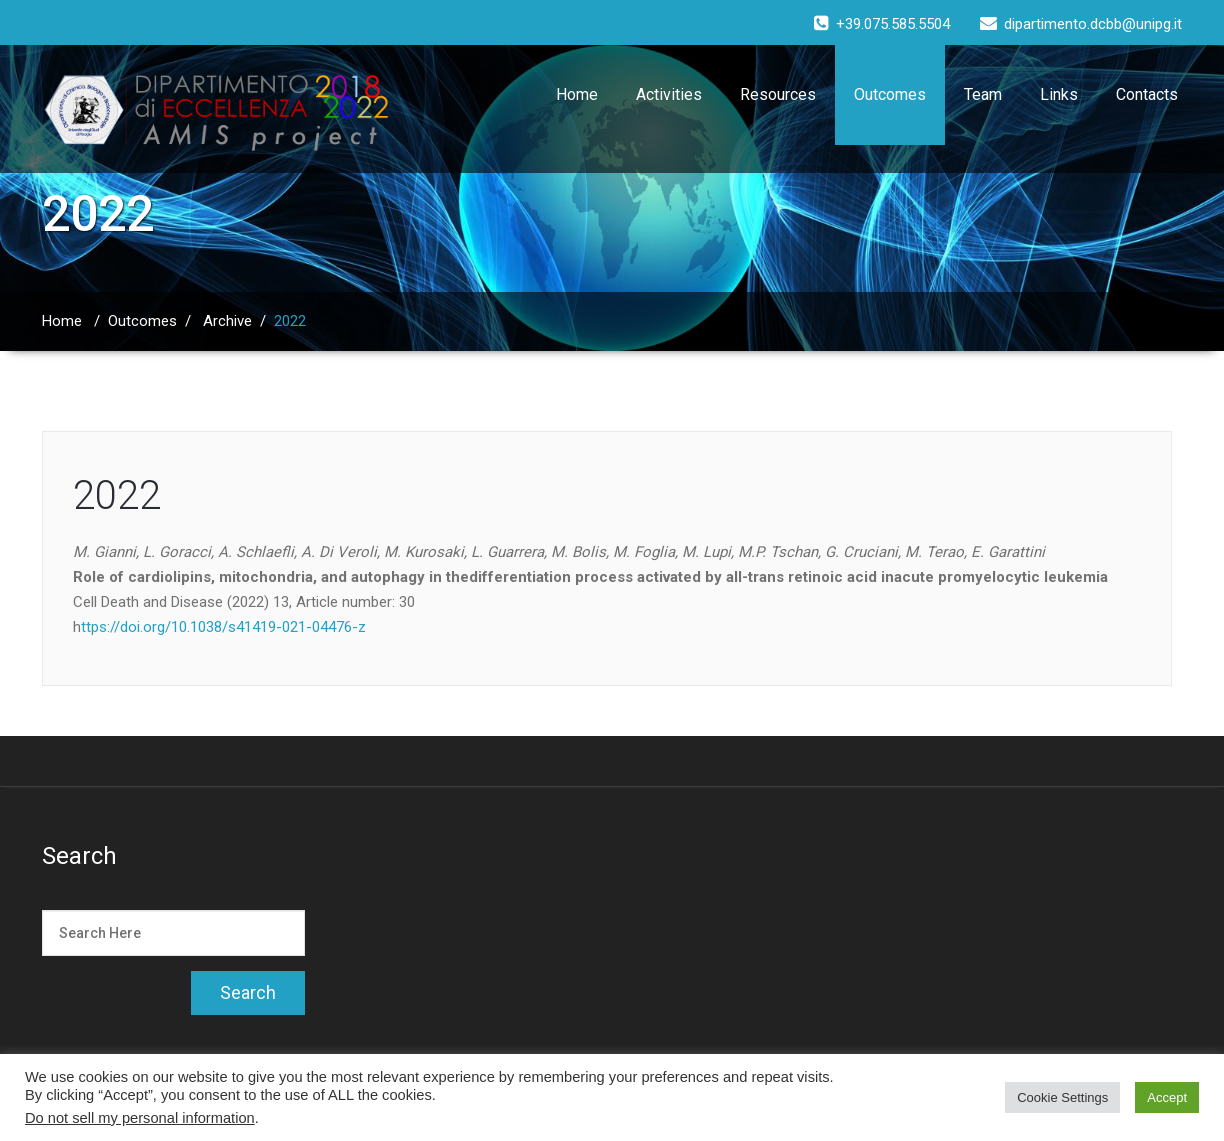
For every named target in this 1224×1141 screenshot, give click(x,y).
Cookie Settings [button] (1062, 1097)
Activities (669, 94)
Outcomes (890, 94)
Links (1059, 94)
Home (577, 94)
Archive (227, 321)
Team (983, 94)
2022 (117, 495)
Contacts (1147, 94)
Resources (778, 94)
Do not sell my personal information (140, 1118)
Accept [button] (1167, 1097)
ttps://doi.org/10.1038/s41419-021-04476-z (223, 627)
